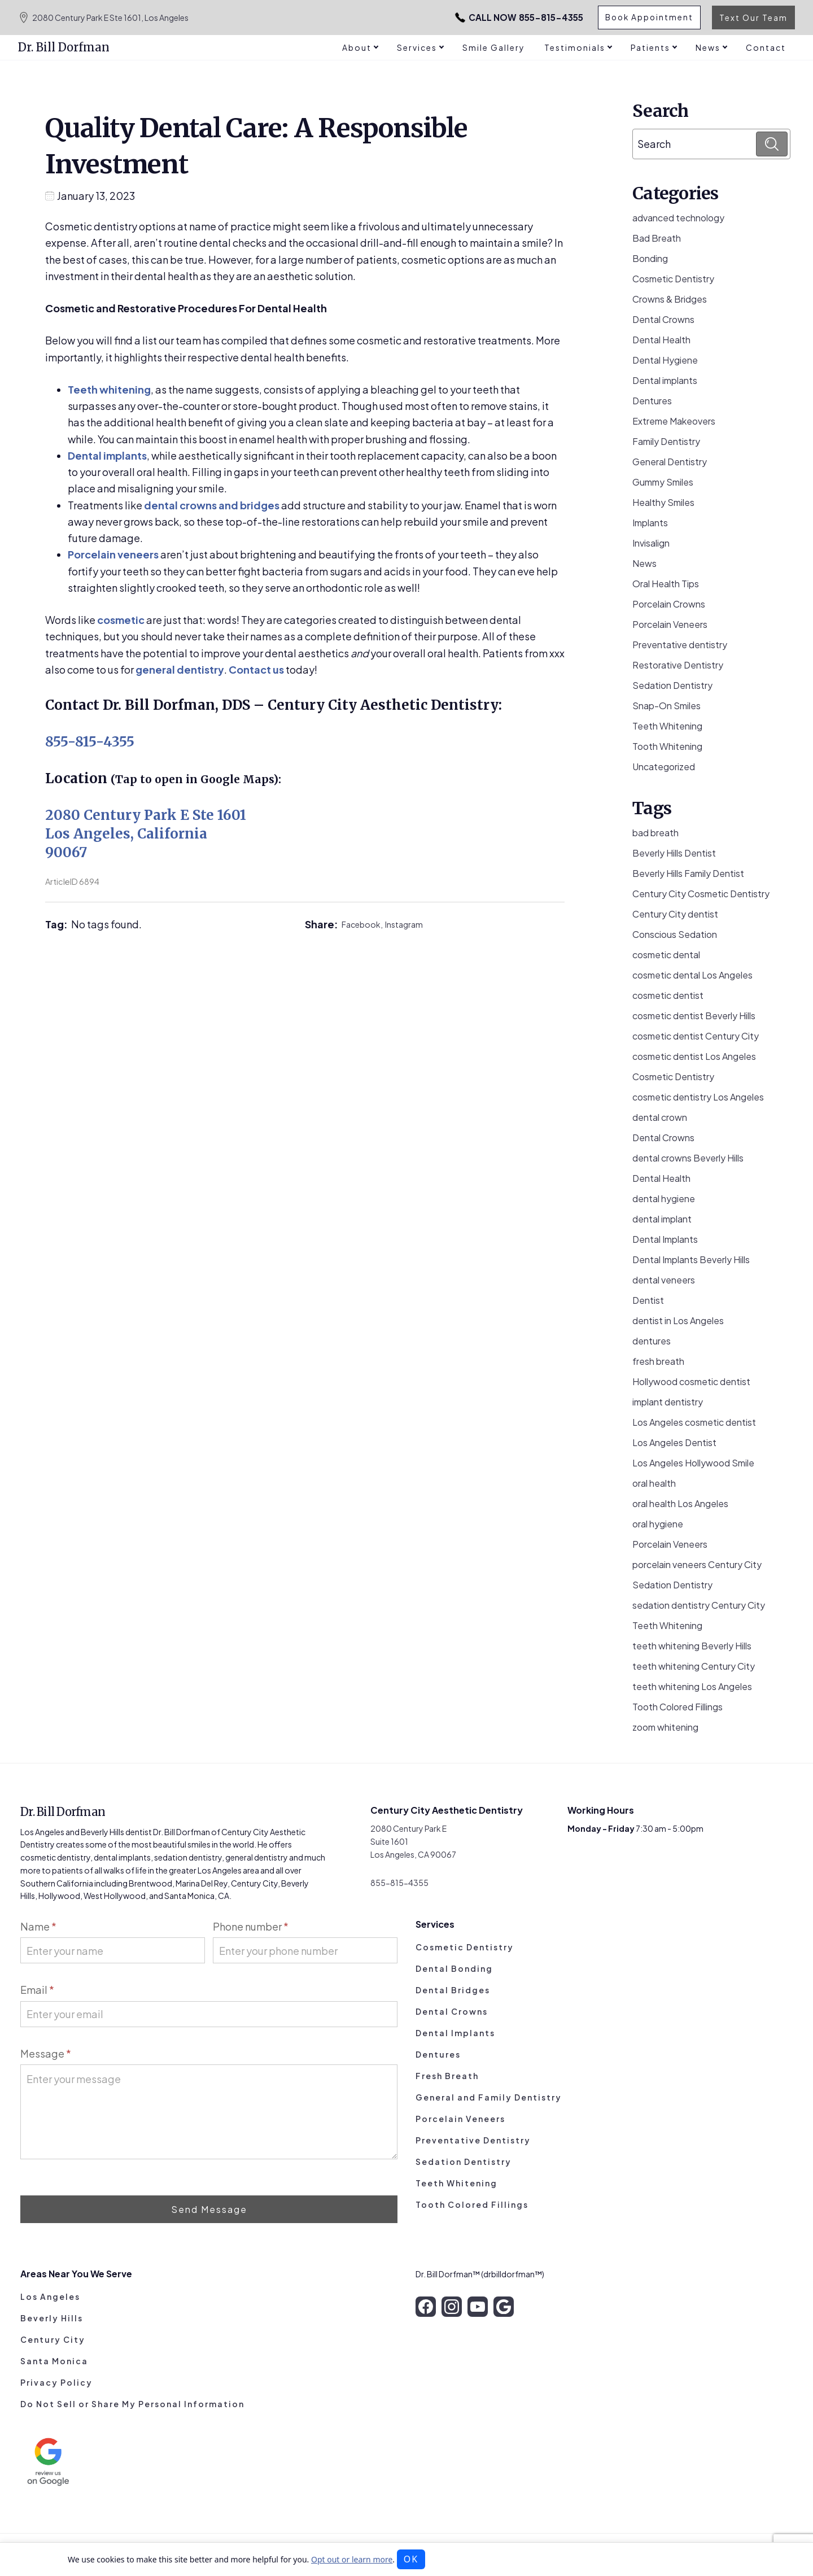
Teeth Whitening (667, 726)
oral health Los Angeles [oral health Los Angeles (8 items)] (680, 1503)
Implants (650, 523)
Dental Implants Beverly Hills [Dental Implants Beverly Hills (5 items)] (691, 1259)
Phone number (251, 1926)
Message (45, 2053)
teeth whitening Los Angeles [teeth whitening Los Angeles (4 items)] (692, 1686)
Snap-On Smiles (666, 705)
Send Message (209, 2209)
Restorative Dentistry (677, 665)
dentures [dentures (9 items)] (651, 1341)
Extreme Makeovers (673, 421)
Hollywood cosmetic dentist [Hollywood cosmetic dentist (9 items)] (691, 1381)
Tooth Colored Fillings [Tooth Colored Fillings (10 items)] (677, 1707)
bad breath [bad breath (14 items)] (655, 833)
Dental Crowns (663, 319)
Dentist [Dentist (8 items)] (648, 1300)
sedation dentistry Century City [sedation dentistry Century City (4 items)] (698, 1605)
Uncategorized (663, 766)
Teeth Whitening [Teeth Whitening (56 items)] (667, 1625)
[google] (503, 2306)
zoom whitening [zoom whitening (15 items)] (665, 1727)
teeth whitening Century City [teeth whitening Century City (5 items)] (693, 1666)
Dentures (652, 401)
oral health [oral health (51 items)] (654, 1483)
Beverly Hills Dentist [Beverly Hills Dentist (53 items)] (674, 853)
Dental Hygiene (665, 360)
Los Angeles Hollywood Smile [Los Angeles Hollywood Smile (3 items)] (693, 1463)
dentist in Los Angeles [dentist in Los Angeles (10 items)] (678, 1320)
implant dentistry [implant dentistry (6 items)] (667, 1402)
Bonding (650, 258)
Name (38, 1926)
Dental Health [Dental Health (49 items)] (661, 1178)
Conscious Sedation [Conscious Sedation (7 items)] (674, 934)
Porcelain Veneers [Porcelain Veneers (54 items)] (669, 1544)
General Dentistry (669, 462)
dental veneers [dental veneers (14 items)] (663, 1280)
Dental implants (107, 455)
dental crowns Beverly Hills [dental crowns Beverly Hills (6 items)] (688, 1158)
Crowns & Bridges (669, 299)
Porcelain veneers (113, 554)
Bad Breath (656, 238)
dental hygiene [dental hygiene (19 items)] (663, 1198)
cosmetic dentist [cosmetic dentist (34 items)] (667, 995)
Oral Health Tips (665, 584)
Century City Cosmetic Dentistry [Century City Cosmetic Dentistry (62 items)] (701, 894)
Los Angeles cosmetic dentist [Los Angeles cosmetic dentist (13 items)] (694, 1422)
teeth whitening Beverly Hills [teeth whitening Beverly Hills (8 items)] (691, 1646)
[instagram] (452, 2306)
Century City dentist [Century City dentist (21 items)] (675, 914)
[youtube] (477, 2306)
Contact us (256, 669)
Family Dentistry (666, 441)
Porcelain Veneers (669, 624)
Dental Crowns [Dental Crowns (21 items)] (663, 1137)
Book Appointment (647, 17)
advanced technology (678, 218)
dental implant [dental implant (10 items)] (662, 1219)
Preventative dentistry (679, 644)
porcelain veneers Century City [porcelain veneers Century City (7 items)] (697, 1564)
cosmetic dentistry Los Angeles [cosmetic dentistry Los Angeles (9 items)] (698, 1097)
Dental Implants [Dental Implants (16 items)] (665, 1239)
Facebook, (363, 924)
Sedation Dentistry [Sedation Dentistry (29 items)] (672, 1585)
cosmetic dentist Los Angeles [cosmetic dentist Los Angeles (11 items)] (694, 1056)
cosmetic (121, 619)
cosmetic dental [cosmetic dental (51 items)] (666, 954)
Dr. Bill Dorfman (64, 47)
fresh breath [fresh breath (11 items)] (658, 1361)
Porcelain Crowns (668, 604)
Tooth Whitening (667, 746)
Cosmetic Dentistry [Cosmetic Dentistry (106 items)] (673, 1076)
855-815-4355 (499, 17)
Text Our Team (753, 17)
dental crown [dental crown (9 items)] (659, 1117)
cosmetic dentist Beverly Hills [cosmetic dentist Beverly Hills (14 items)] (693, 1015)
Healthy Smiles (663, 502)
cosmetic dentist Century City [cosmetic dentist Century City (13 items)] (695, 1036)
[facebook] (426, 2306)
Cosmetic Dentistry (673, 279)
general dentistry (180, 669)
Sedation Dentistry (672, 685)
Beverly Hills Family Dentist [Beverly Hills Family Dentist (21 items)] (688, 873)
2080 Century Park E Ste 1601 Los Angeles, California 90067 (145, 833)
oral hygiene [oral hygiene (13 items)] (657, 1524)
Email (37, 1989)
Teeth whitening (109, 389)
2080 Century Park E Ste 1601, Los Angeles (103, 17)
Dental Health (661, 340)
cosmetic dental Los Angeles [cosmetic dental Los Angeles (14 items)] (692, 975)
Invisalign (651, 543)
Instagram (404, 924)
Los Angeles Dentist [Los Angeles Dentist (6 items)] (674, 1442)
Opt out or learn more (351, 2559)
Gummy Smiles (662, 482)
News (644, 563)
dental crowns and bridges (211, 505)
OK (411, 2559)
